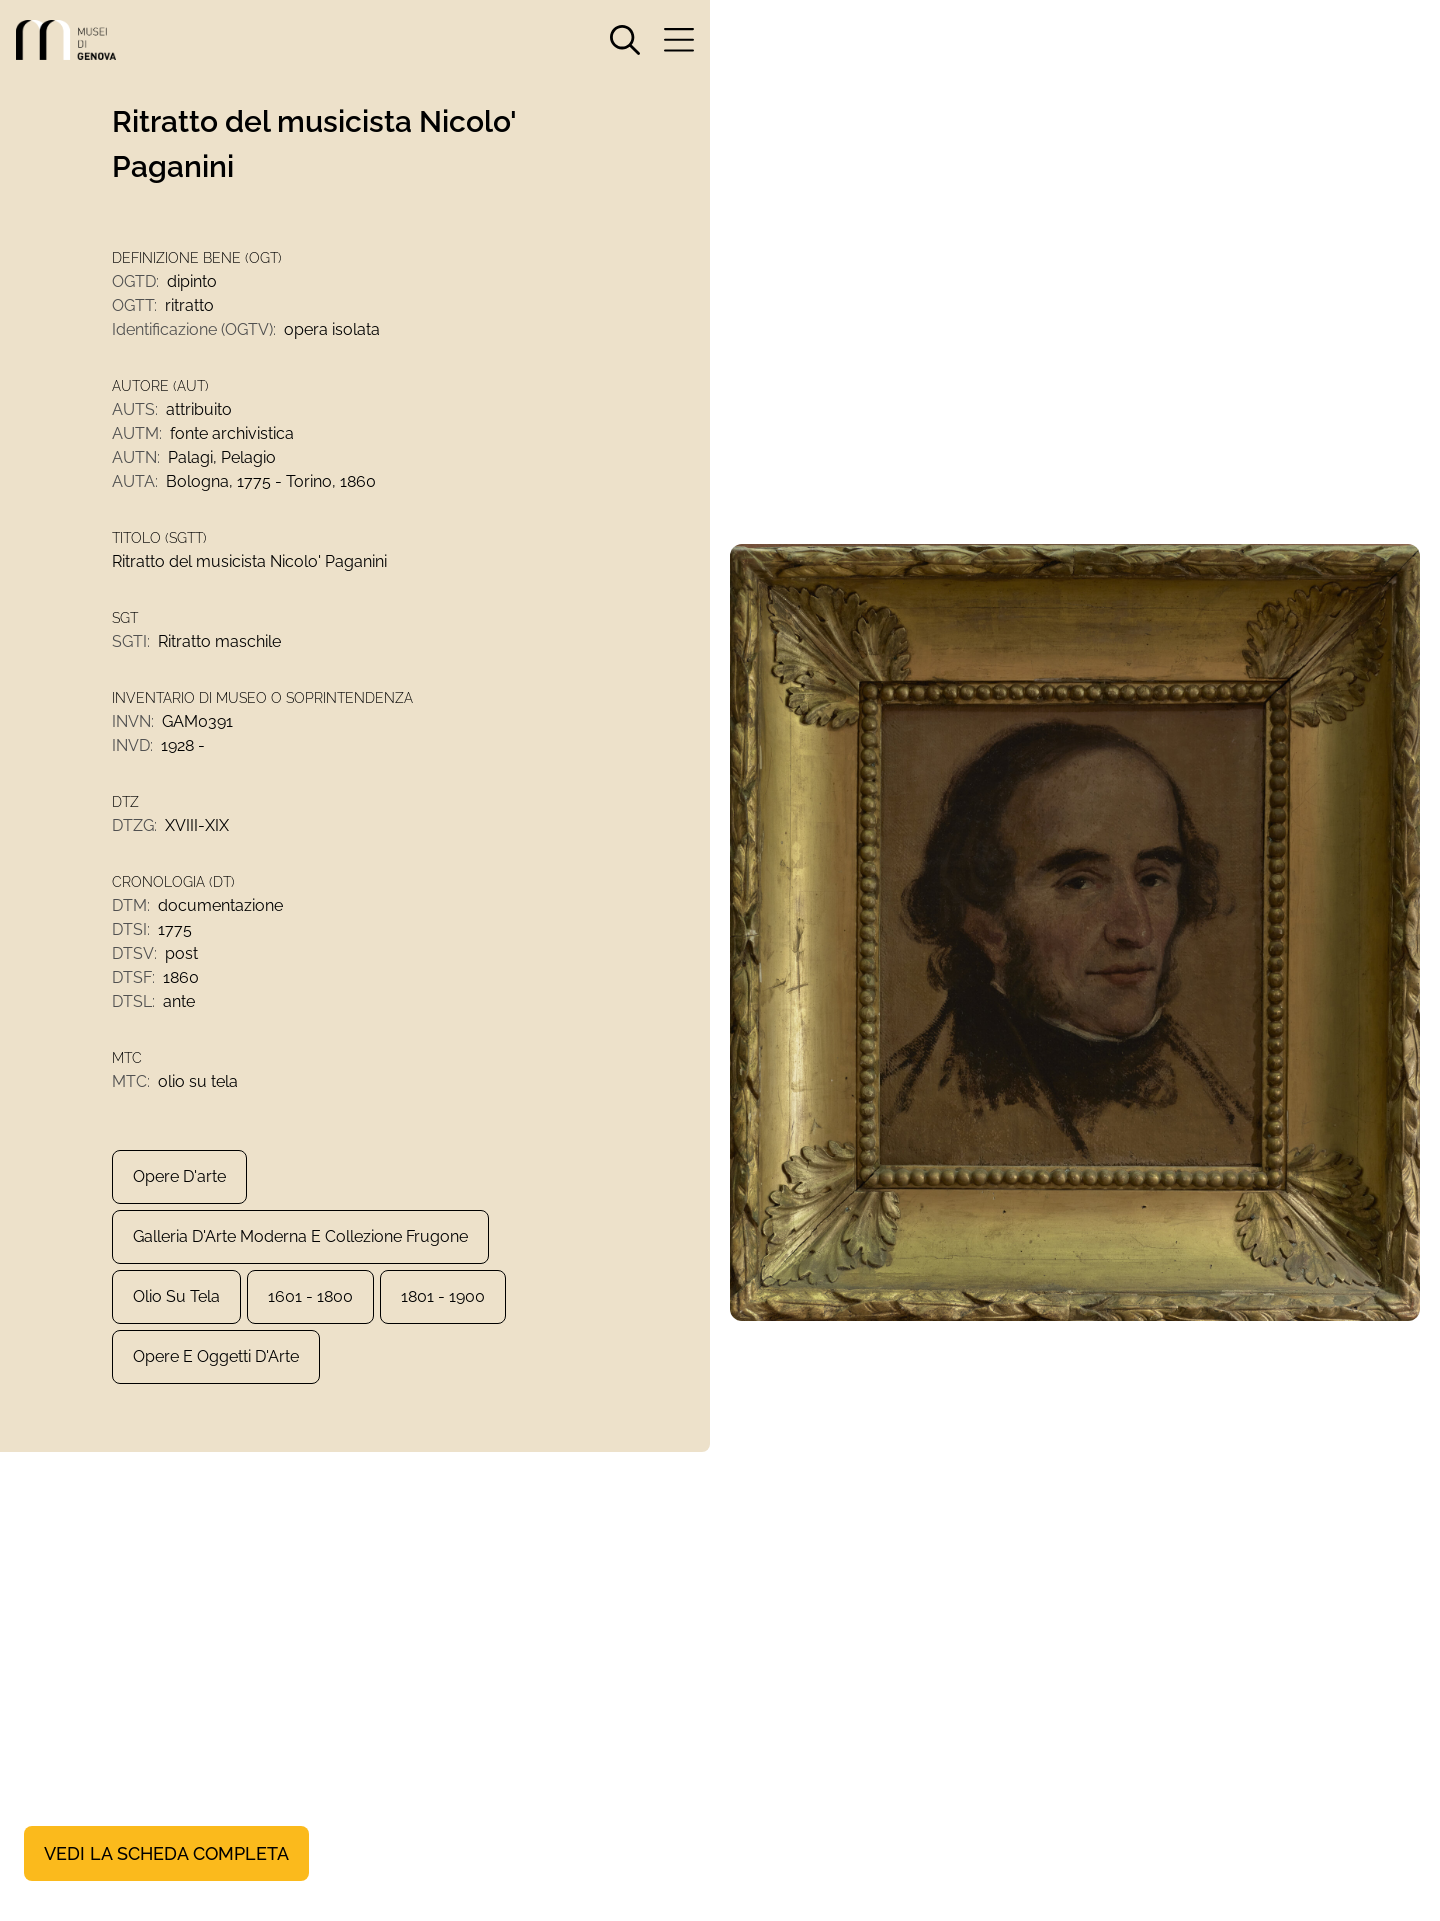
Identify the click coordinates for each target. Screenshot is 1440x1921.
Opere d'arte (179, 1176)
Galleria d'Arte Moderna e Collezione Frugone (300, 1236)
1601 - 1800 (310, 1296)
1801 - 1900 (443, 1296)
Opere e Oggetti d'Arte (216, 1356)
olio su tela (176, 1296)
